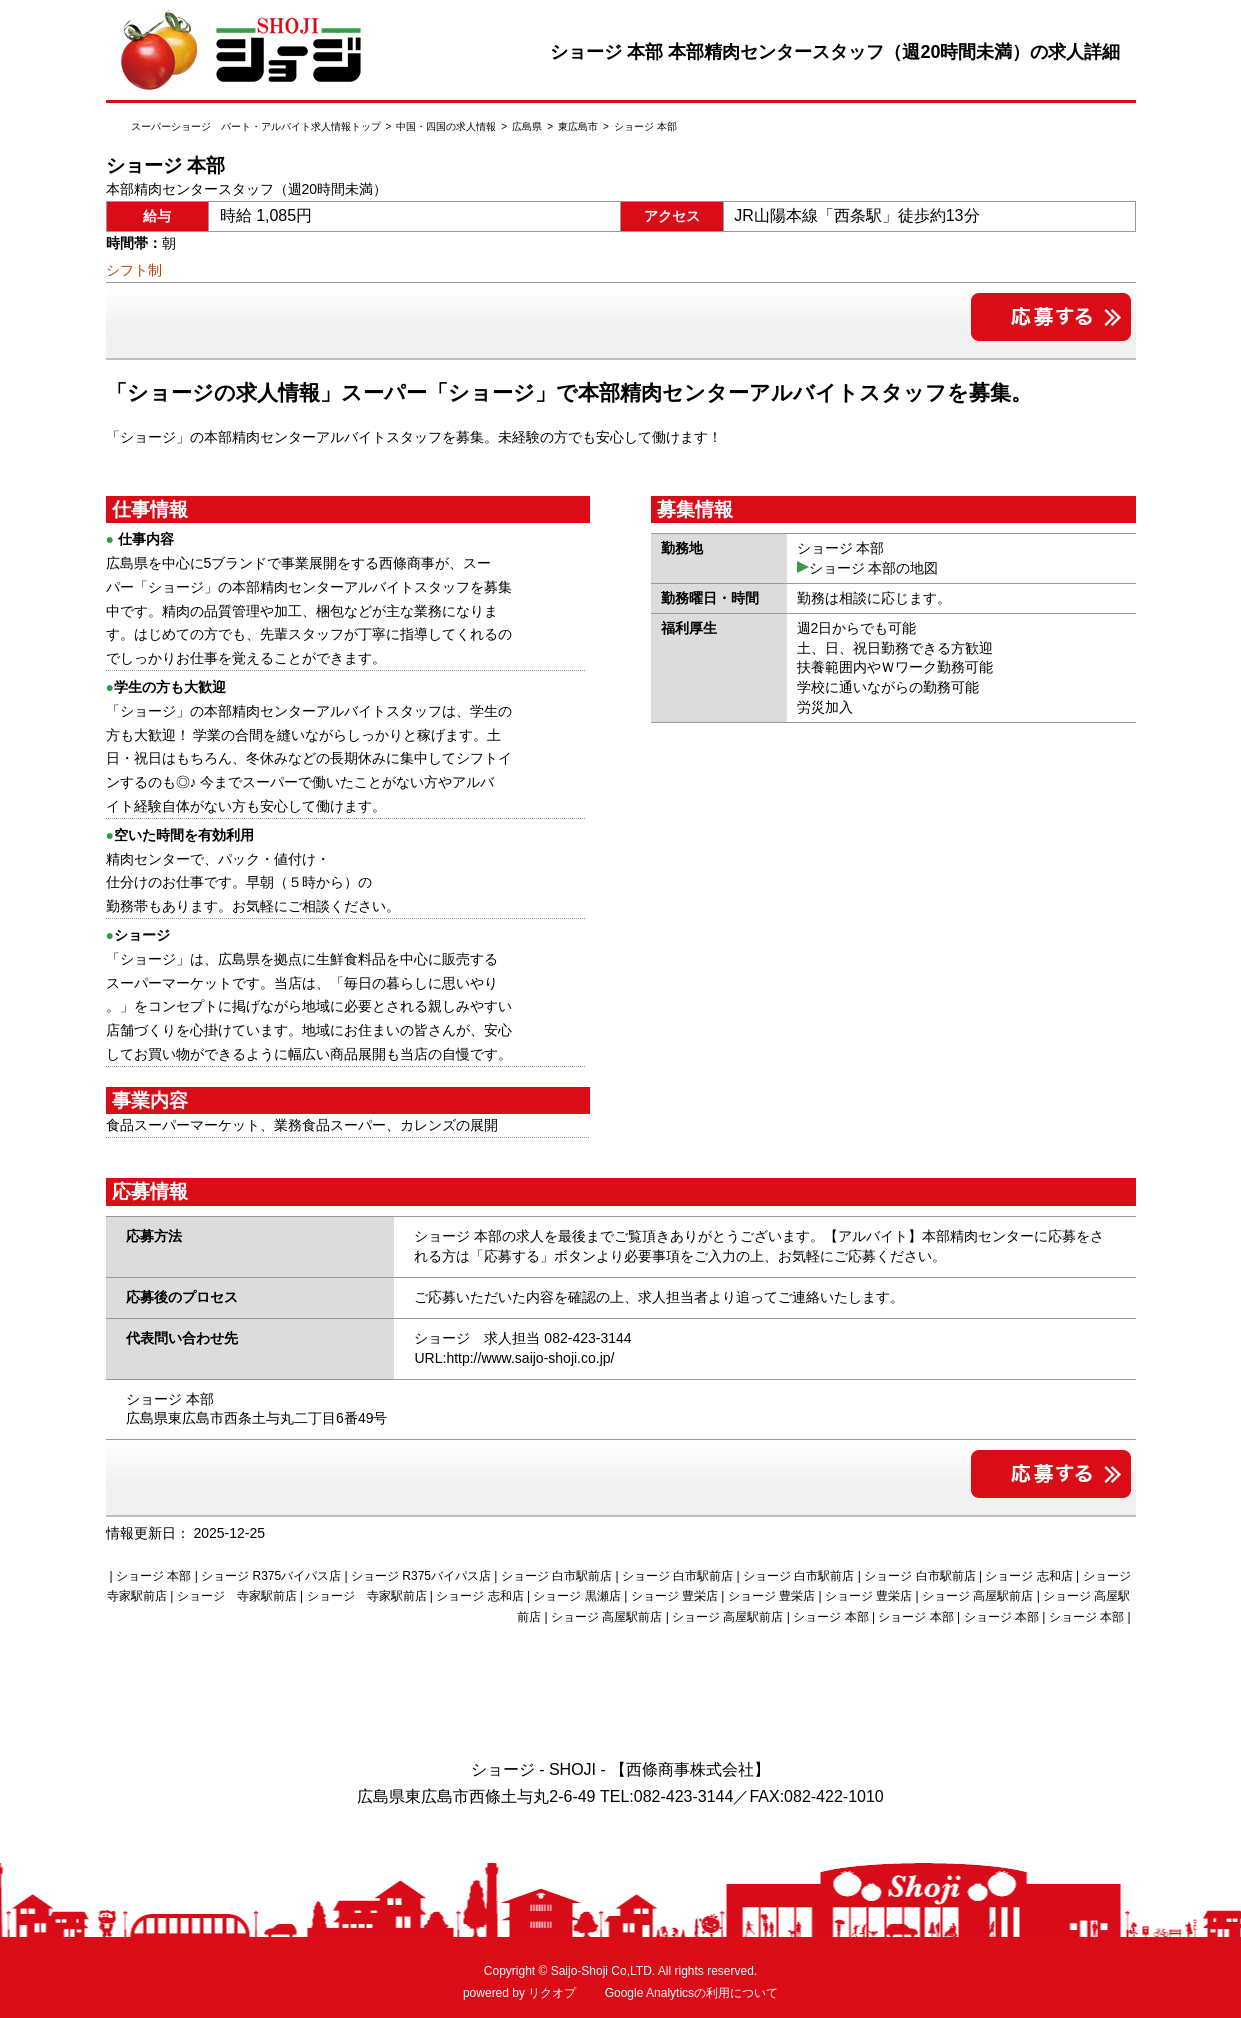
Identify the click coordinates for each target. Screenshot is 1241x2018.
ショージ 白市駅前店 (556, 1576)
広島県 (527, 126)
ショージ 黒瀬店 (576, 1596)
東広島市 (578, 126)
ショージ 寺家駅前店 (237, 1596)
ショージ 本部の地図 (874, 568)
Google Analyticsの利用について (691, 1993)
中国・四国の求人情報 (446, 126)
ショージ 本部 (830, 1617)
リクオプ (552, 1993)
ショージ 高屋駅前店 (977, 1596)
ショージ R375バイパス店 (271, 1576)
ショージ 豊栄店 (674, 1596)
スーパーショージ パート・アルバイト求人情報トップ (256, 126)
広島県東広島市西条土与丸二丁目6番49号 (256, 1418)
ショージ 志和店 (1028, 1576)
